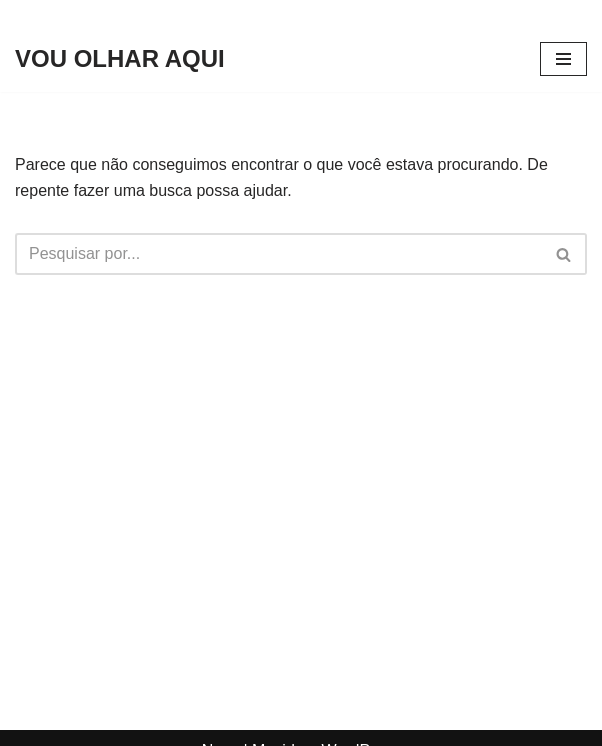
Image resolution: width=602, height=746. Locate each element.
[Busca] (278, 254)
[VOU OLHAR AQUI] (120, 59)
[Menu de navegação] (563, 59)
